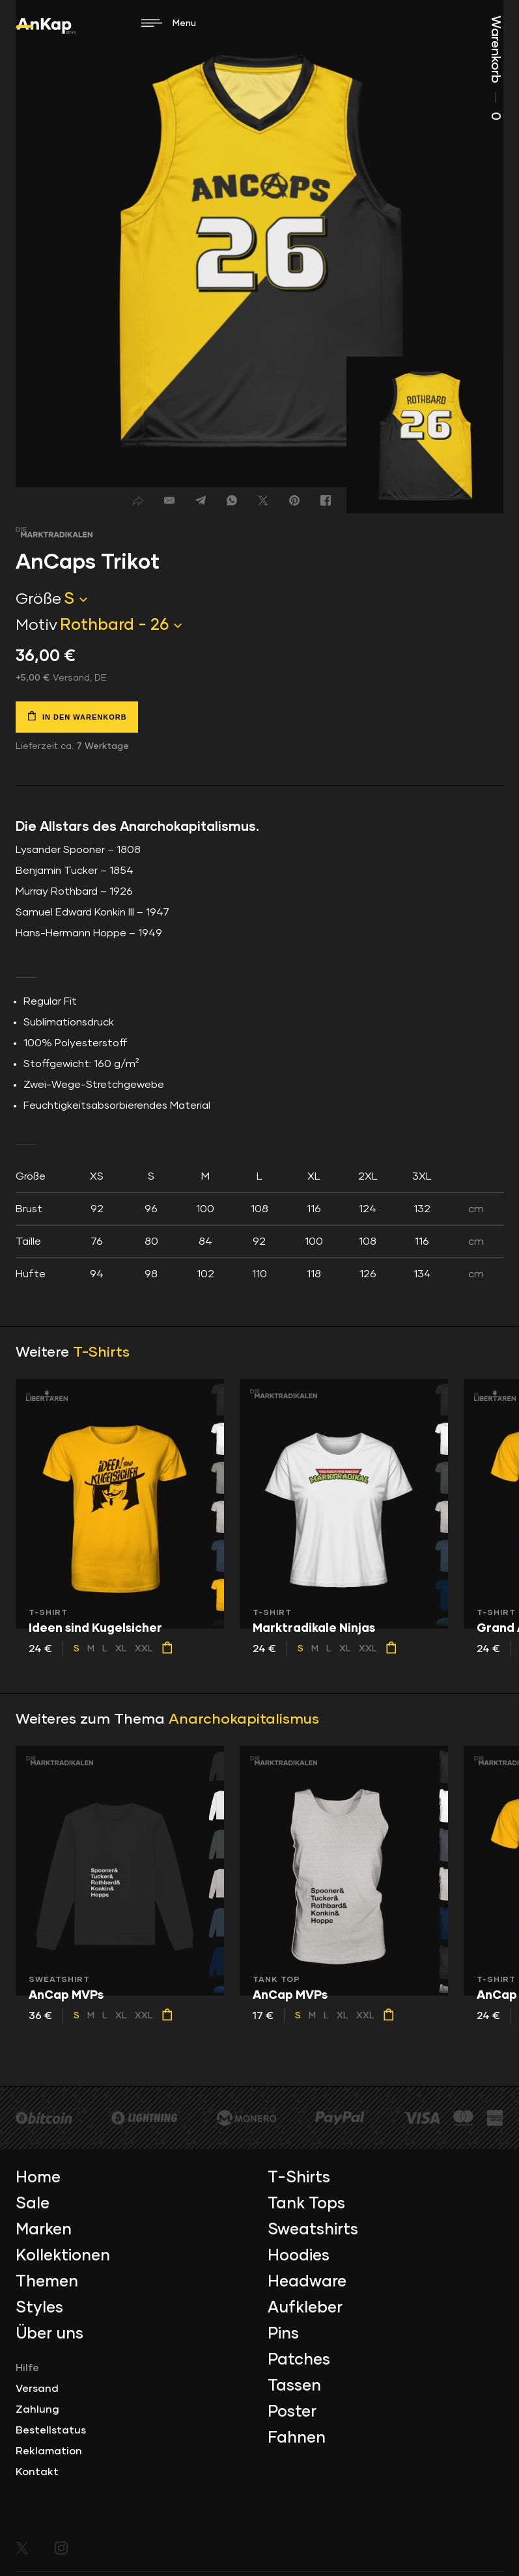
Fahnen (297, 2438)
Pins (283, 2334)
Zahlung (37, 2409)
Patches (299, 2360)
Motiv (36, 625)
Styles (39, 2308)
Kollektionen (63, 2256)
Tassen (294, 2386)
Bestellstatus (51, 2430)
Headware (307, 2282)
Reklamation (49, 2451)
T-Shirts (101, 1353)
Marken (44, 2230)
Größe (38, 599)
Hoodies (299, 2256)
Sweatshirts (313, 2230)
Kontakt (37, 2472)
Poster (292, 2412)
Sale (32, 2204)
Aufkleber (305, 2308)
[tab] (259, 1225)
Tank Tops (306, 2204)
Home (38, 2178)
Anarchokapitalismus (244, 1720)
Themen (47, 2282)
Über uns (49, 2334)
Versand (37, 2388)
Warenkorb (495, 68)
